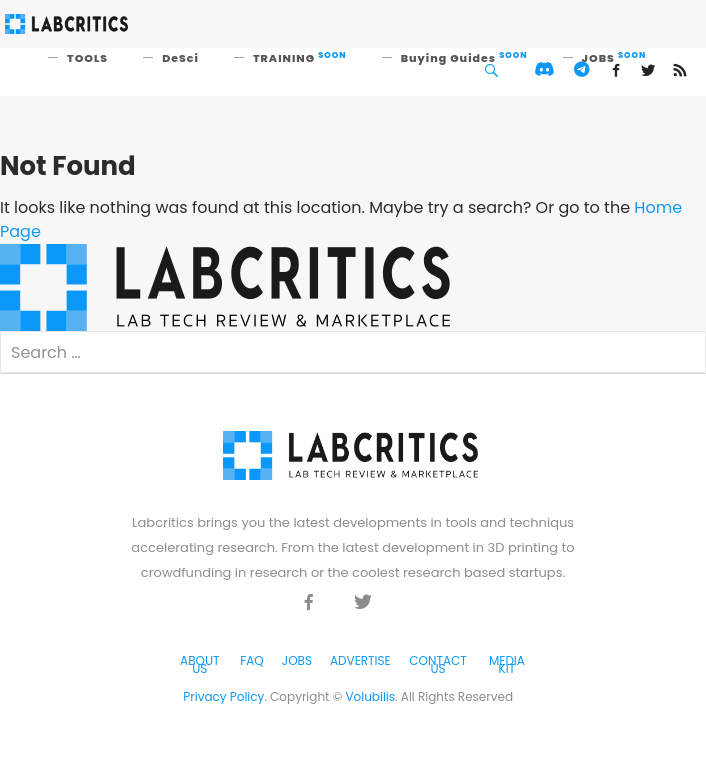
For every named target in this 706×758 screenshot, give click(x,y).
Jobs (297, 660)
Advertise (360, 660)
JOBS (614, 58)
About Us (199, 664)
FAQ (252, 660)
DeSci (180, 58)
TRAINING (300, 58)
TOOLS (87, 58)
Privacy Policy (223, 696)
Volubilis (370, 696)
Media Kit (507, 664)
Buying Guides (464, 58)
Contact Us (437, 664)
